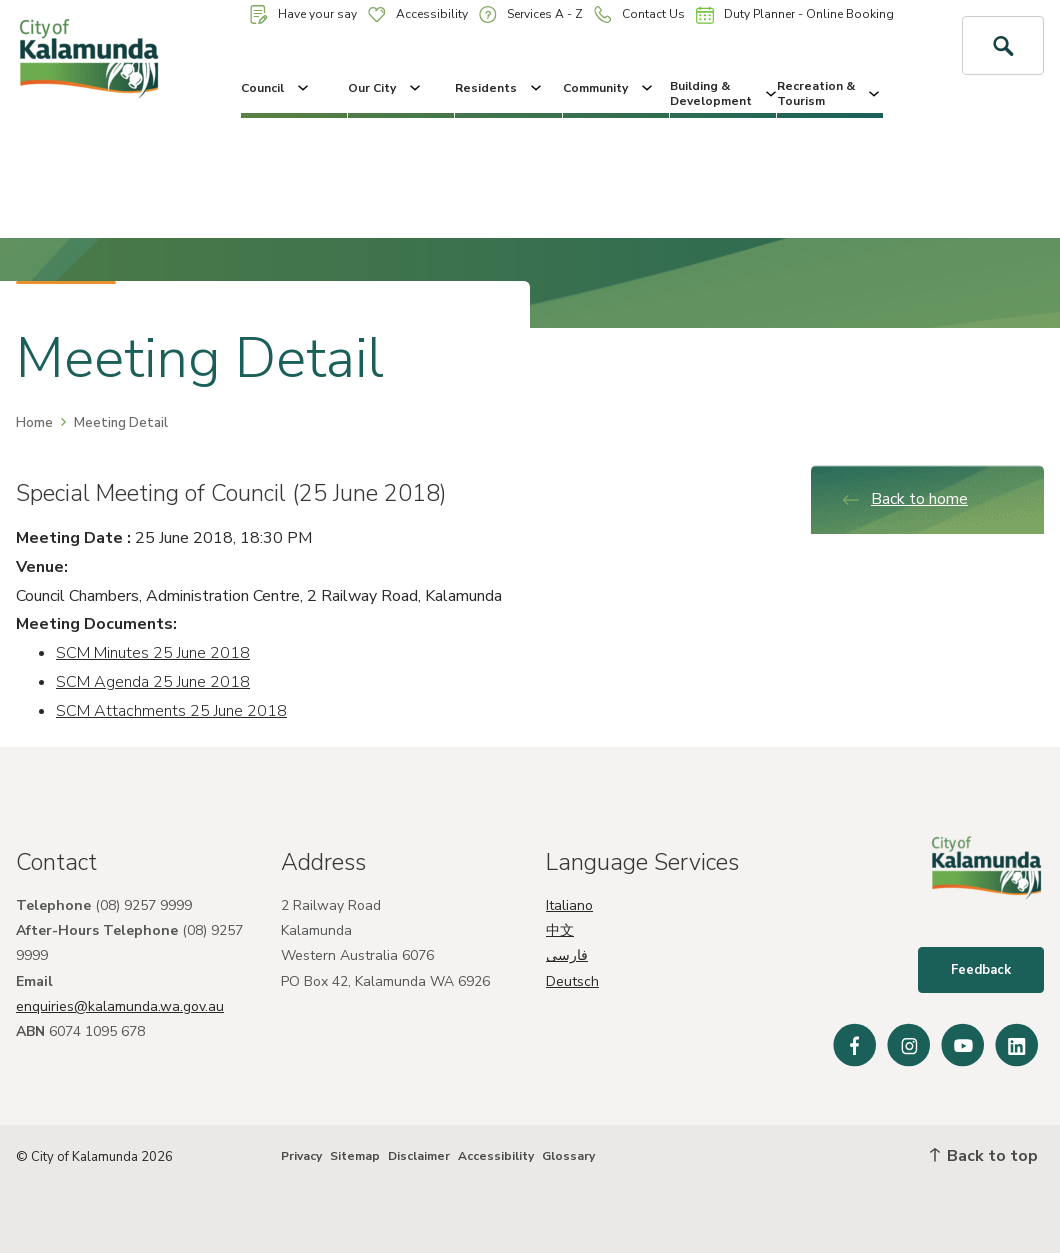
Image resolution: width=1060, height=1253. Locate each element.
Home (34, 423)
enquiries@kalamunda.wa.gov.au (120, 1006)
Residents (500, 88)
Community (609, 88)
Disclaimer (419, 1156)
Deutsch (572, 981)
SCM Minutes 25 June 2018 (153, 653)
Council (276, 88)
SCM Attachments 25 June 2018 (171, 711)
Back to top (984, 1156)
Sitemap (355, 1156)
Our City (386, 88)
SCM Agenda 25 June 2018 (153, 682)
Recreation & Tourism (830, 93)
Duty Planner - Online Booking (795, 15)
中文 (560, 930)
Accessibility (418, 14)
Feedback (981, 970)
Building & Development (723, 93)
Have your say (303, 14)
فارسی (567, 955)
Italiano (569, 905)
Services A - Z (531, 14)
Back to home (904, 499)
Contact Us (639, 14)
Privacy (301, 1156)
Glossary (568, 1156)
